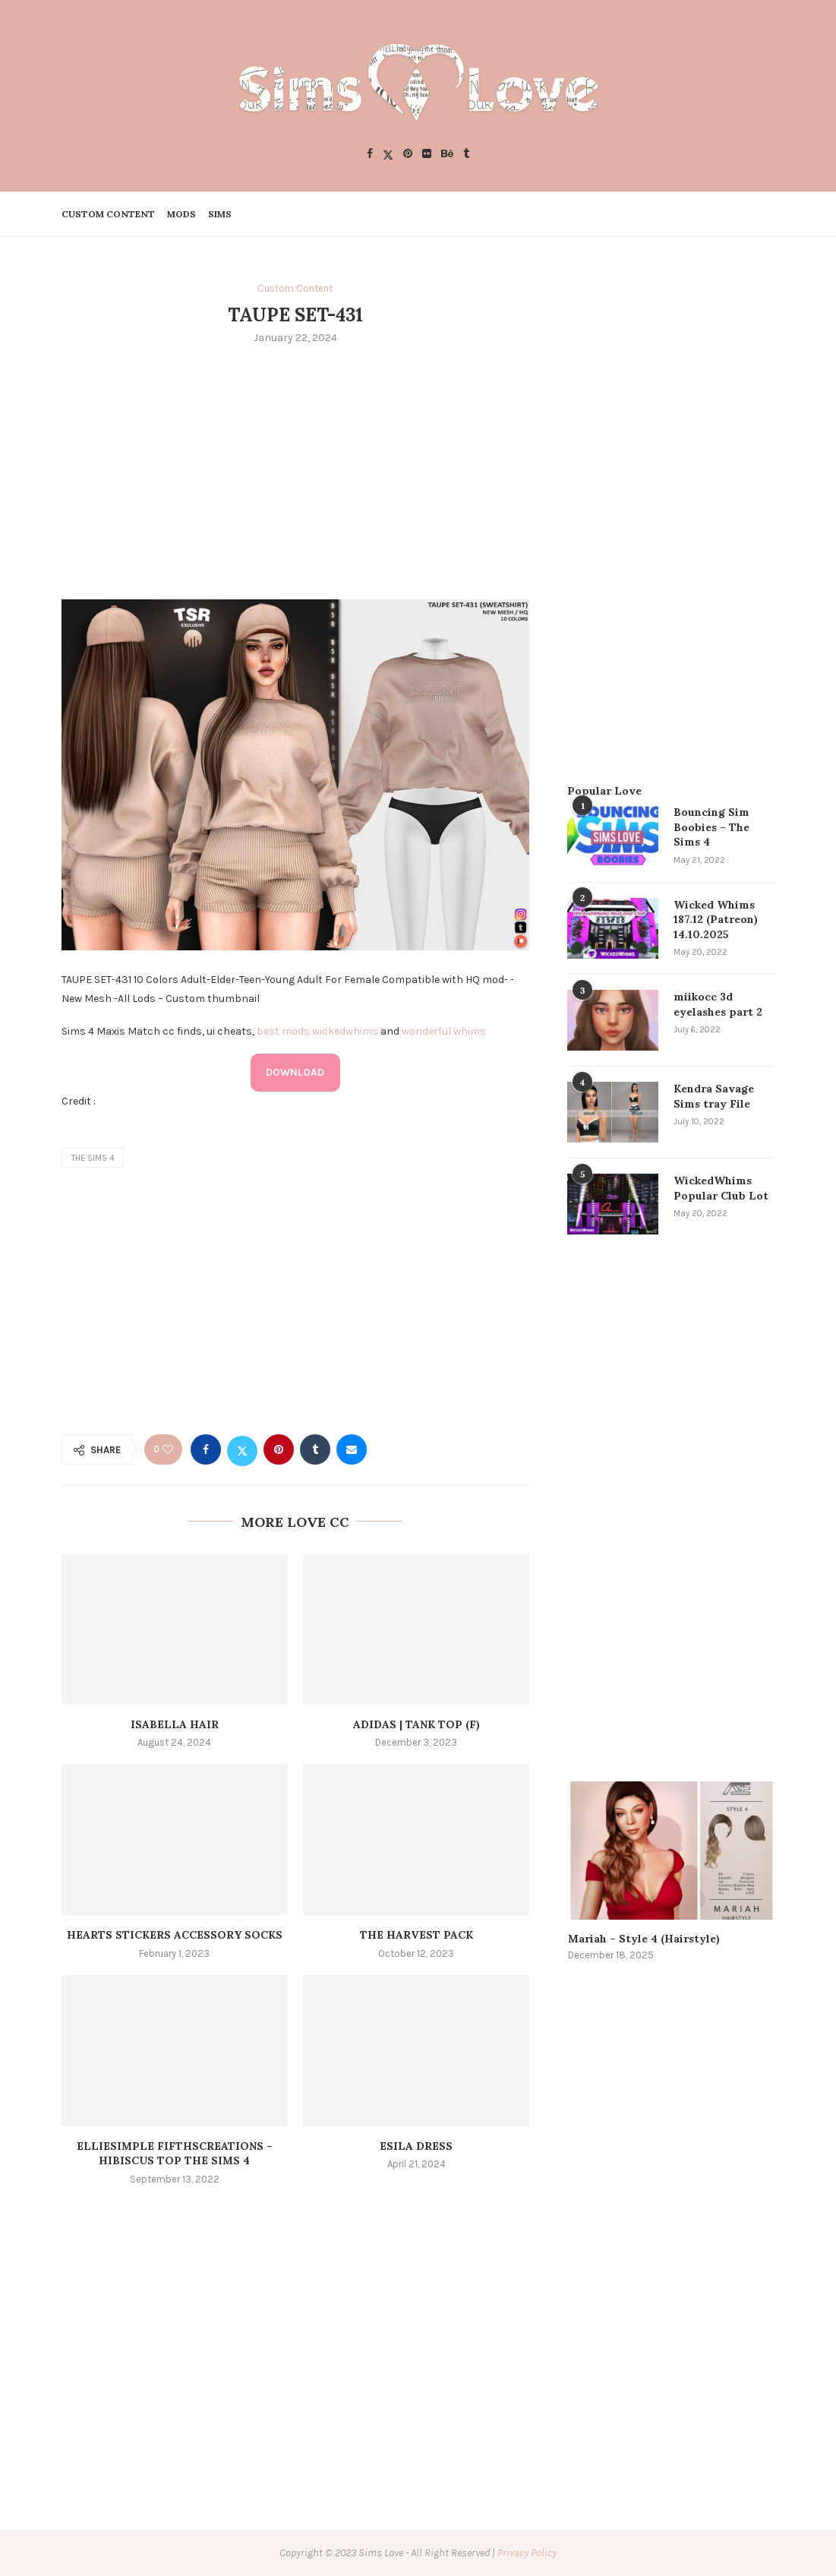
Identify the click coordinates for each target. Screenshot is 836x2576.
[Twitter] (388, 154)
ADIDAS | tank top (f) (416, 1724)
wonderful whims (444, 1031)
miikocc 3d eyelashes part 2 (718, 1004)
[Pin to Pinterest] (278, 1449)
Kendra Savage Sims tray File (714, 1096)
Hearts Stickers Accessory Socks (174, 1935)
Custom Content (108, 214)
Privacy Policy (527, 2552)
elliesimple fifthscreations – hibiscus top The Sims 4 (175, 2153)
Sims (220, 214)
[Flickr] (426, 154)
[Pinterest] (407, 154)
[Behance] (447, 154)
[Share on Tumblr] (315, 1449)
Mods (181, 214)
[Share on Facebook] (206, 1449)
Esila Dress (416, 2146)
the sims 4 (92, 1158)
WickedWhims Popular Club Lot (721, 1188)
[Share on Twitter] (242, 1449)
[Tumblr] (466, 154)
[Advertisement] (296, 470)
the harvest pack (416, 1935)
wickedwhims (345, 1031)
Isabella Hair (175, 1724)
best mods (283, 1031)
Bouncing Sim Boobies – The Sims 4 (711, 827)
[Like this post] (167, 1449)
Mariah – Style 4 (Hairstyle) (644, 1938)
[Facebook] (370, 154)
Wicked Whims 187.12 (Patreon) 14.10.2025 (716, 919)
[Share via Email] (351, 1449)
